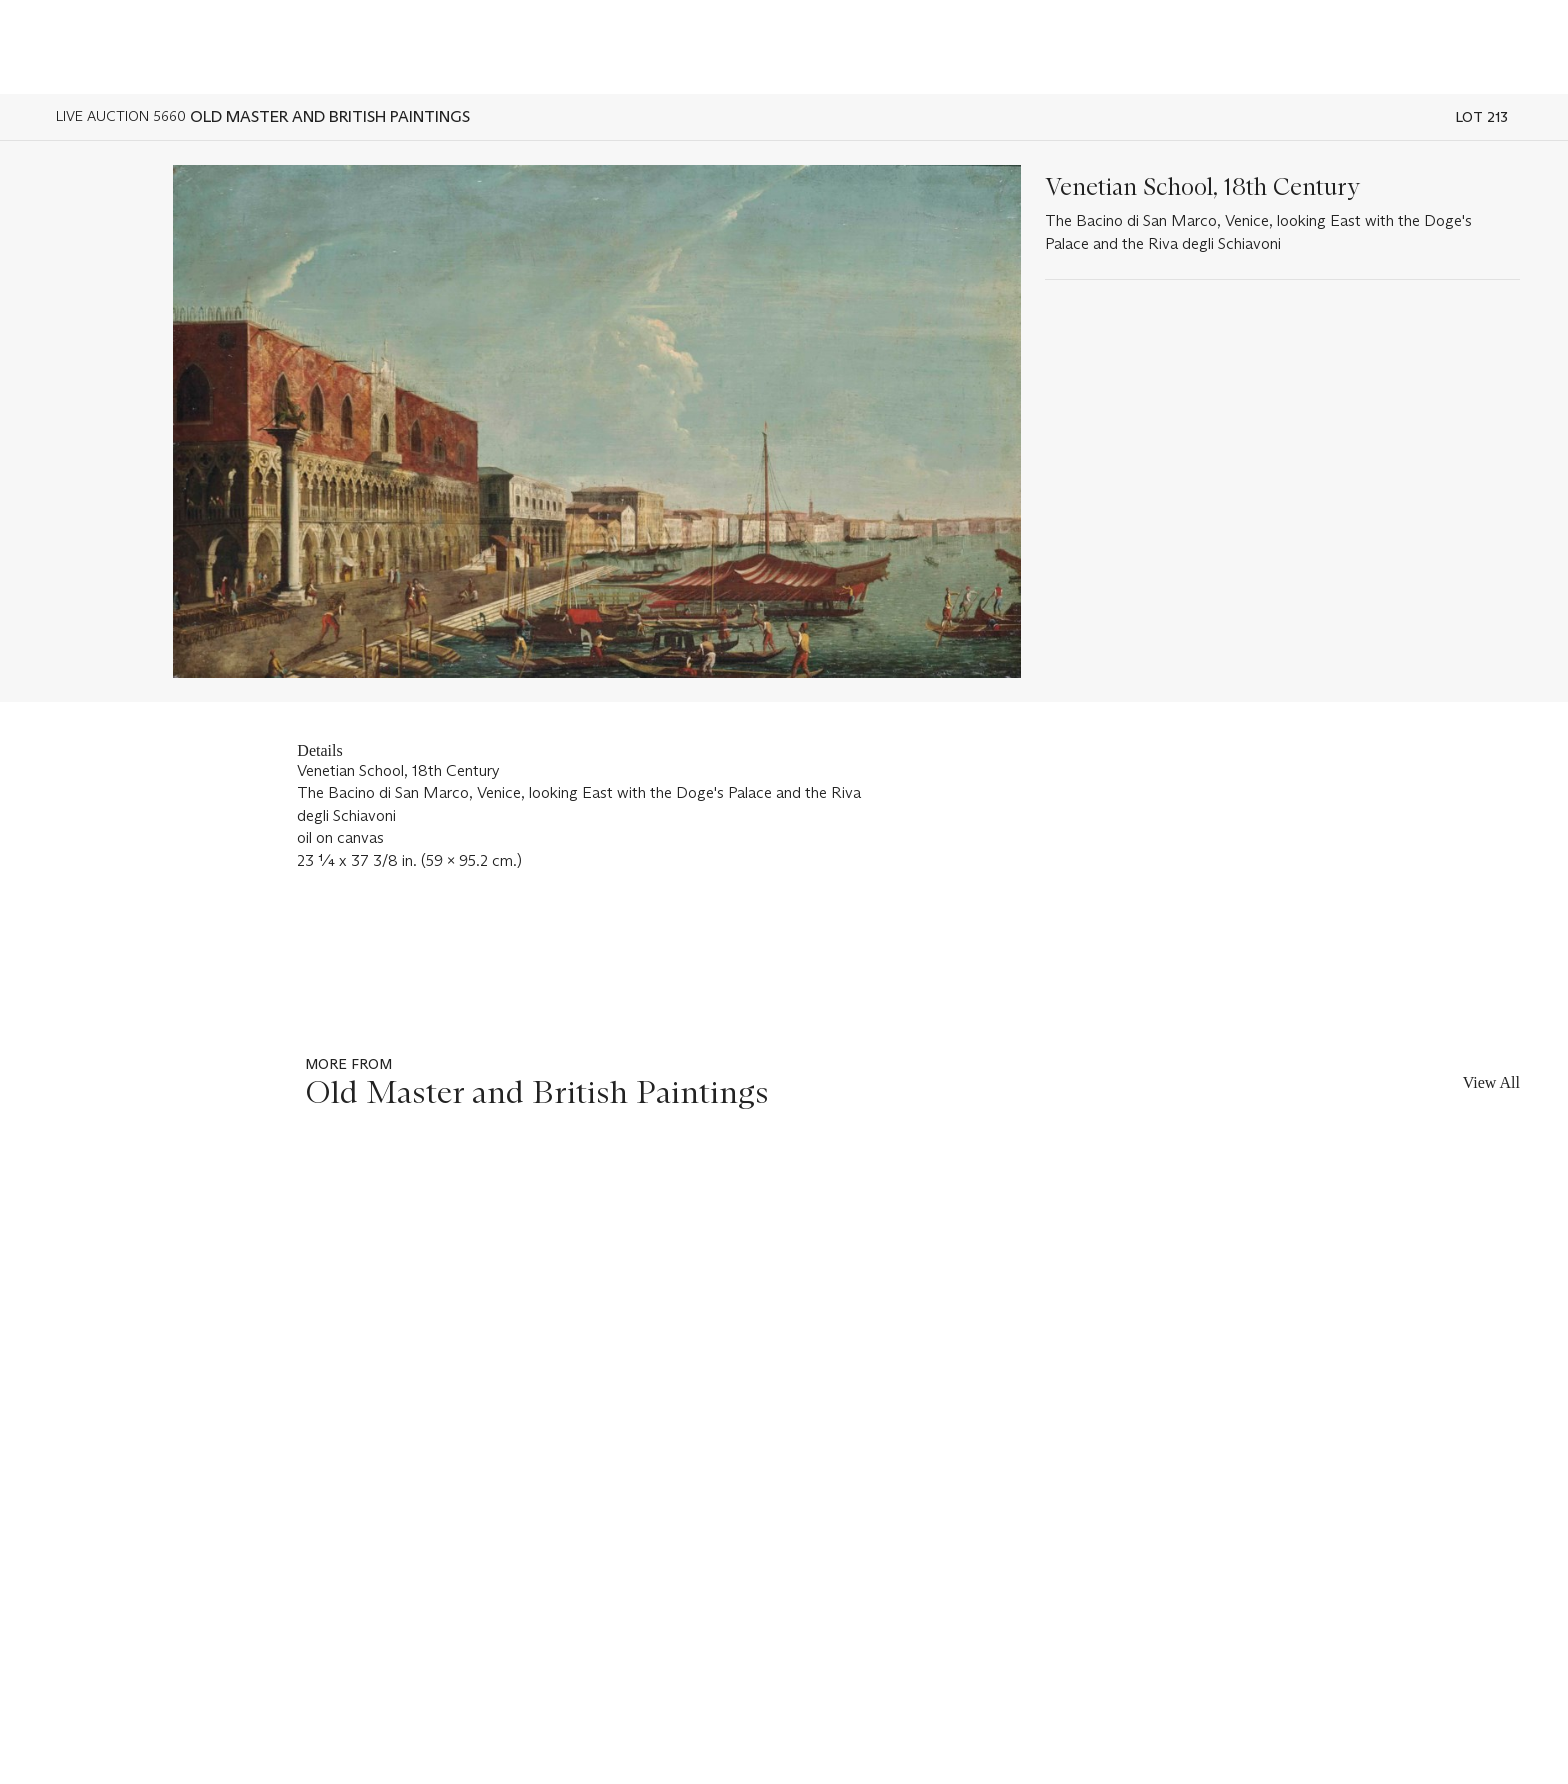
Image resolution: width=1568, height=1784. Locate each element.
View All (1491, 1082)
